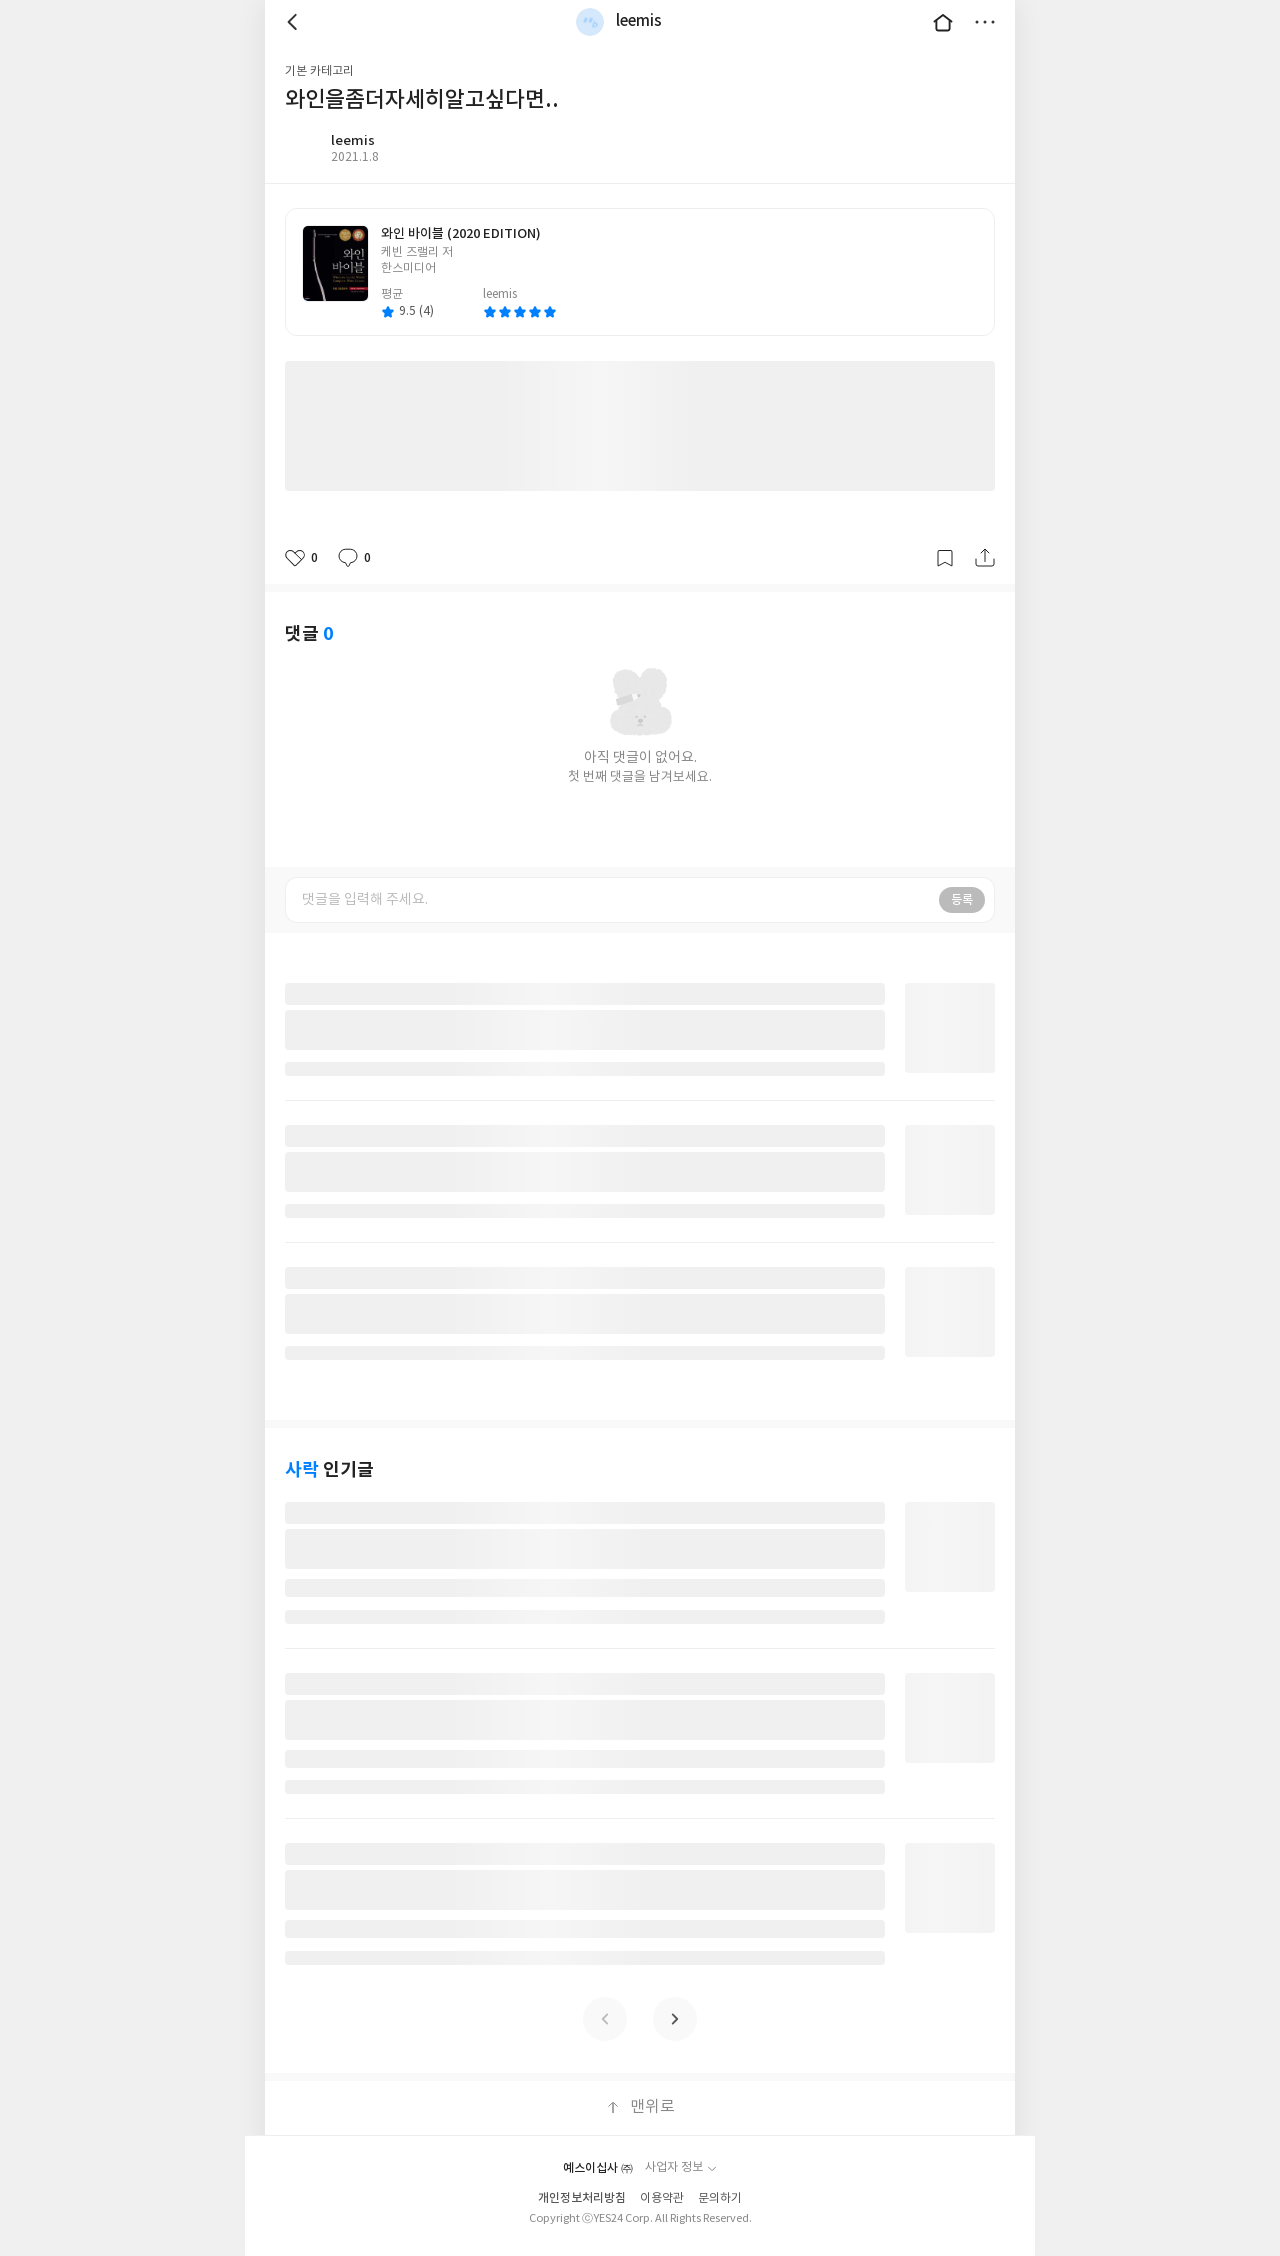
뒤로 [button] (295, 22)
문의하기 (720, 2198)
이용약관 (662, 2198)
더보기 (985, 22)
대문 (943, 22)
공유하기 (985, 558)
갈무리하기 (945, 558)
